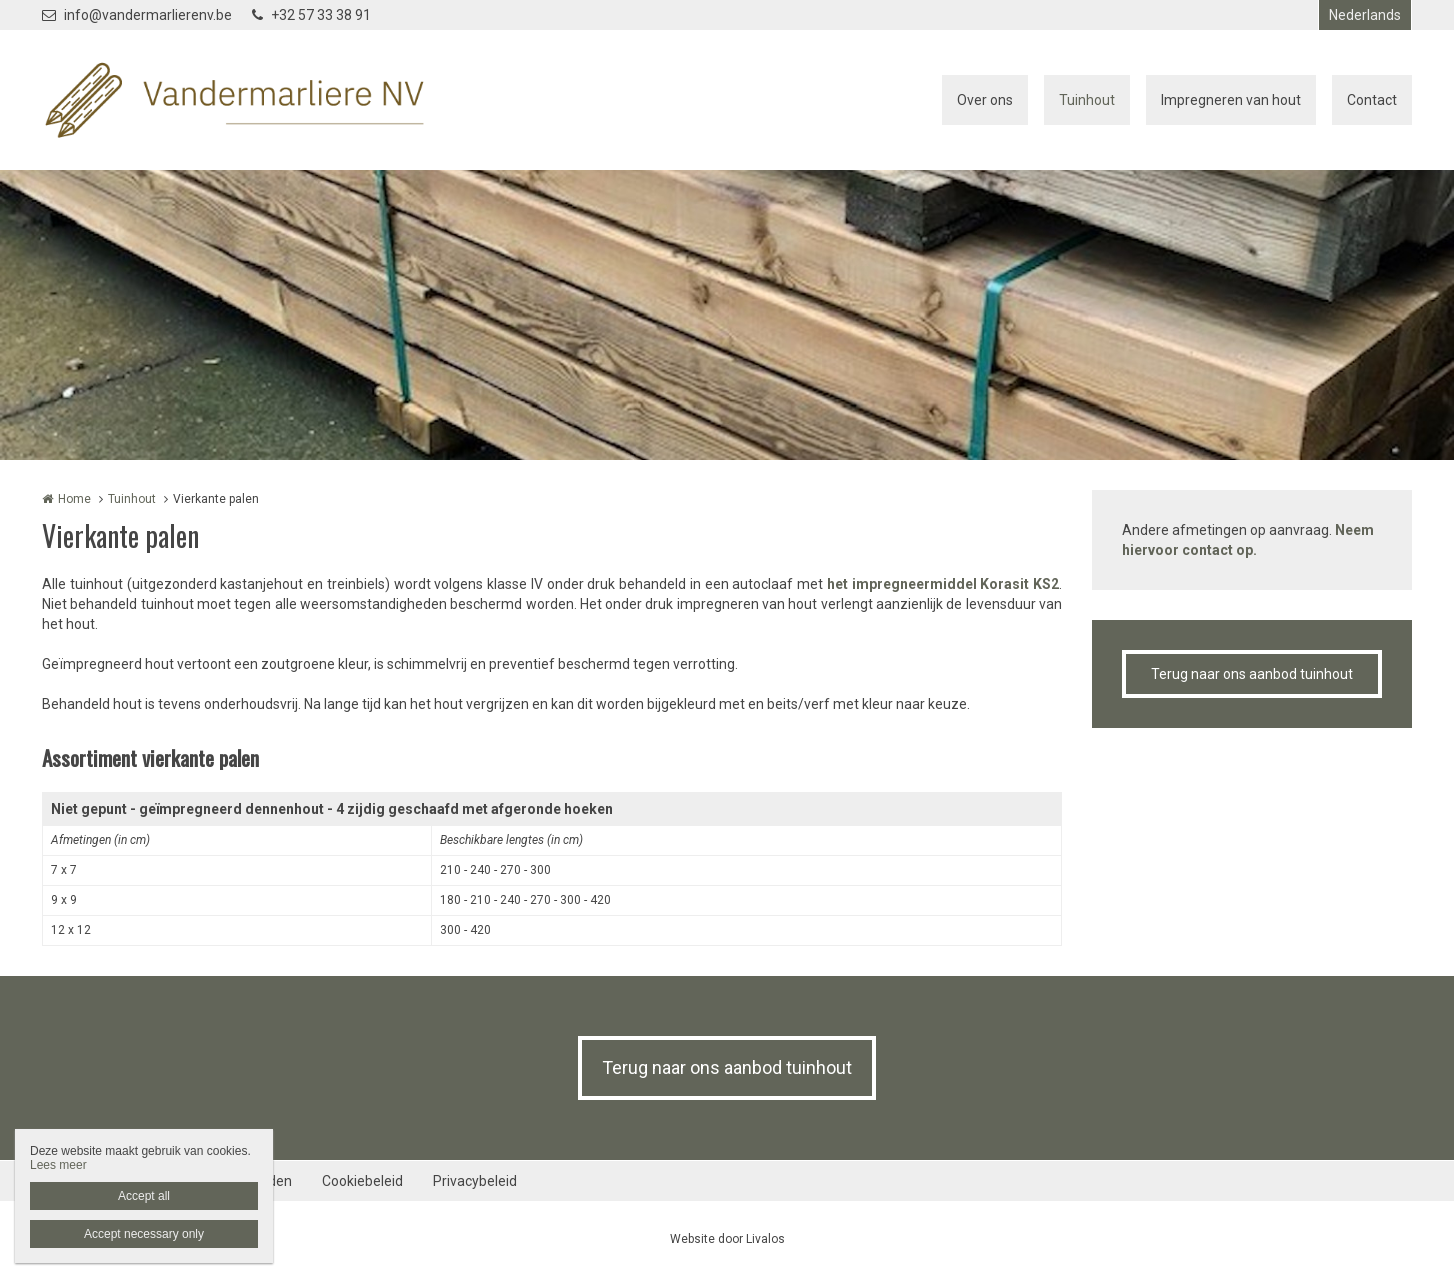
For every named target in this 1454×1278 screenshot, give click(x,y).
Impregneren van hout (1231, 100)
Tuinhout (1087, 100)
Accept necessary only (144, 1234)
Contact (1372, 100)
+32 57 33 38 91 (311, 15)
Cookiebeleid (362, 1181)
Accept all (144, 1196)
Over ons (985, 100)
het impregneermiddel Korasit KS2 (943, 584)
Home (74, 499)
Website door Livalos (727, 1239)
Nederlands (1365, 15)
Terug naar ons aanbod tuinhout (1252, 674)
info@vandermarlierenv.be (137, 15)
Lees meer (58, 1165)
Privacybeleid (475, 1181)
